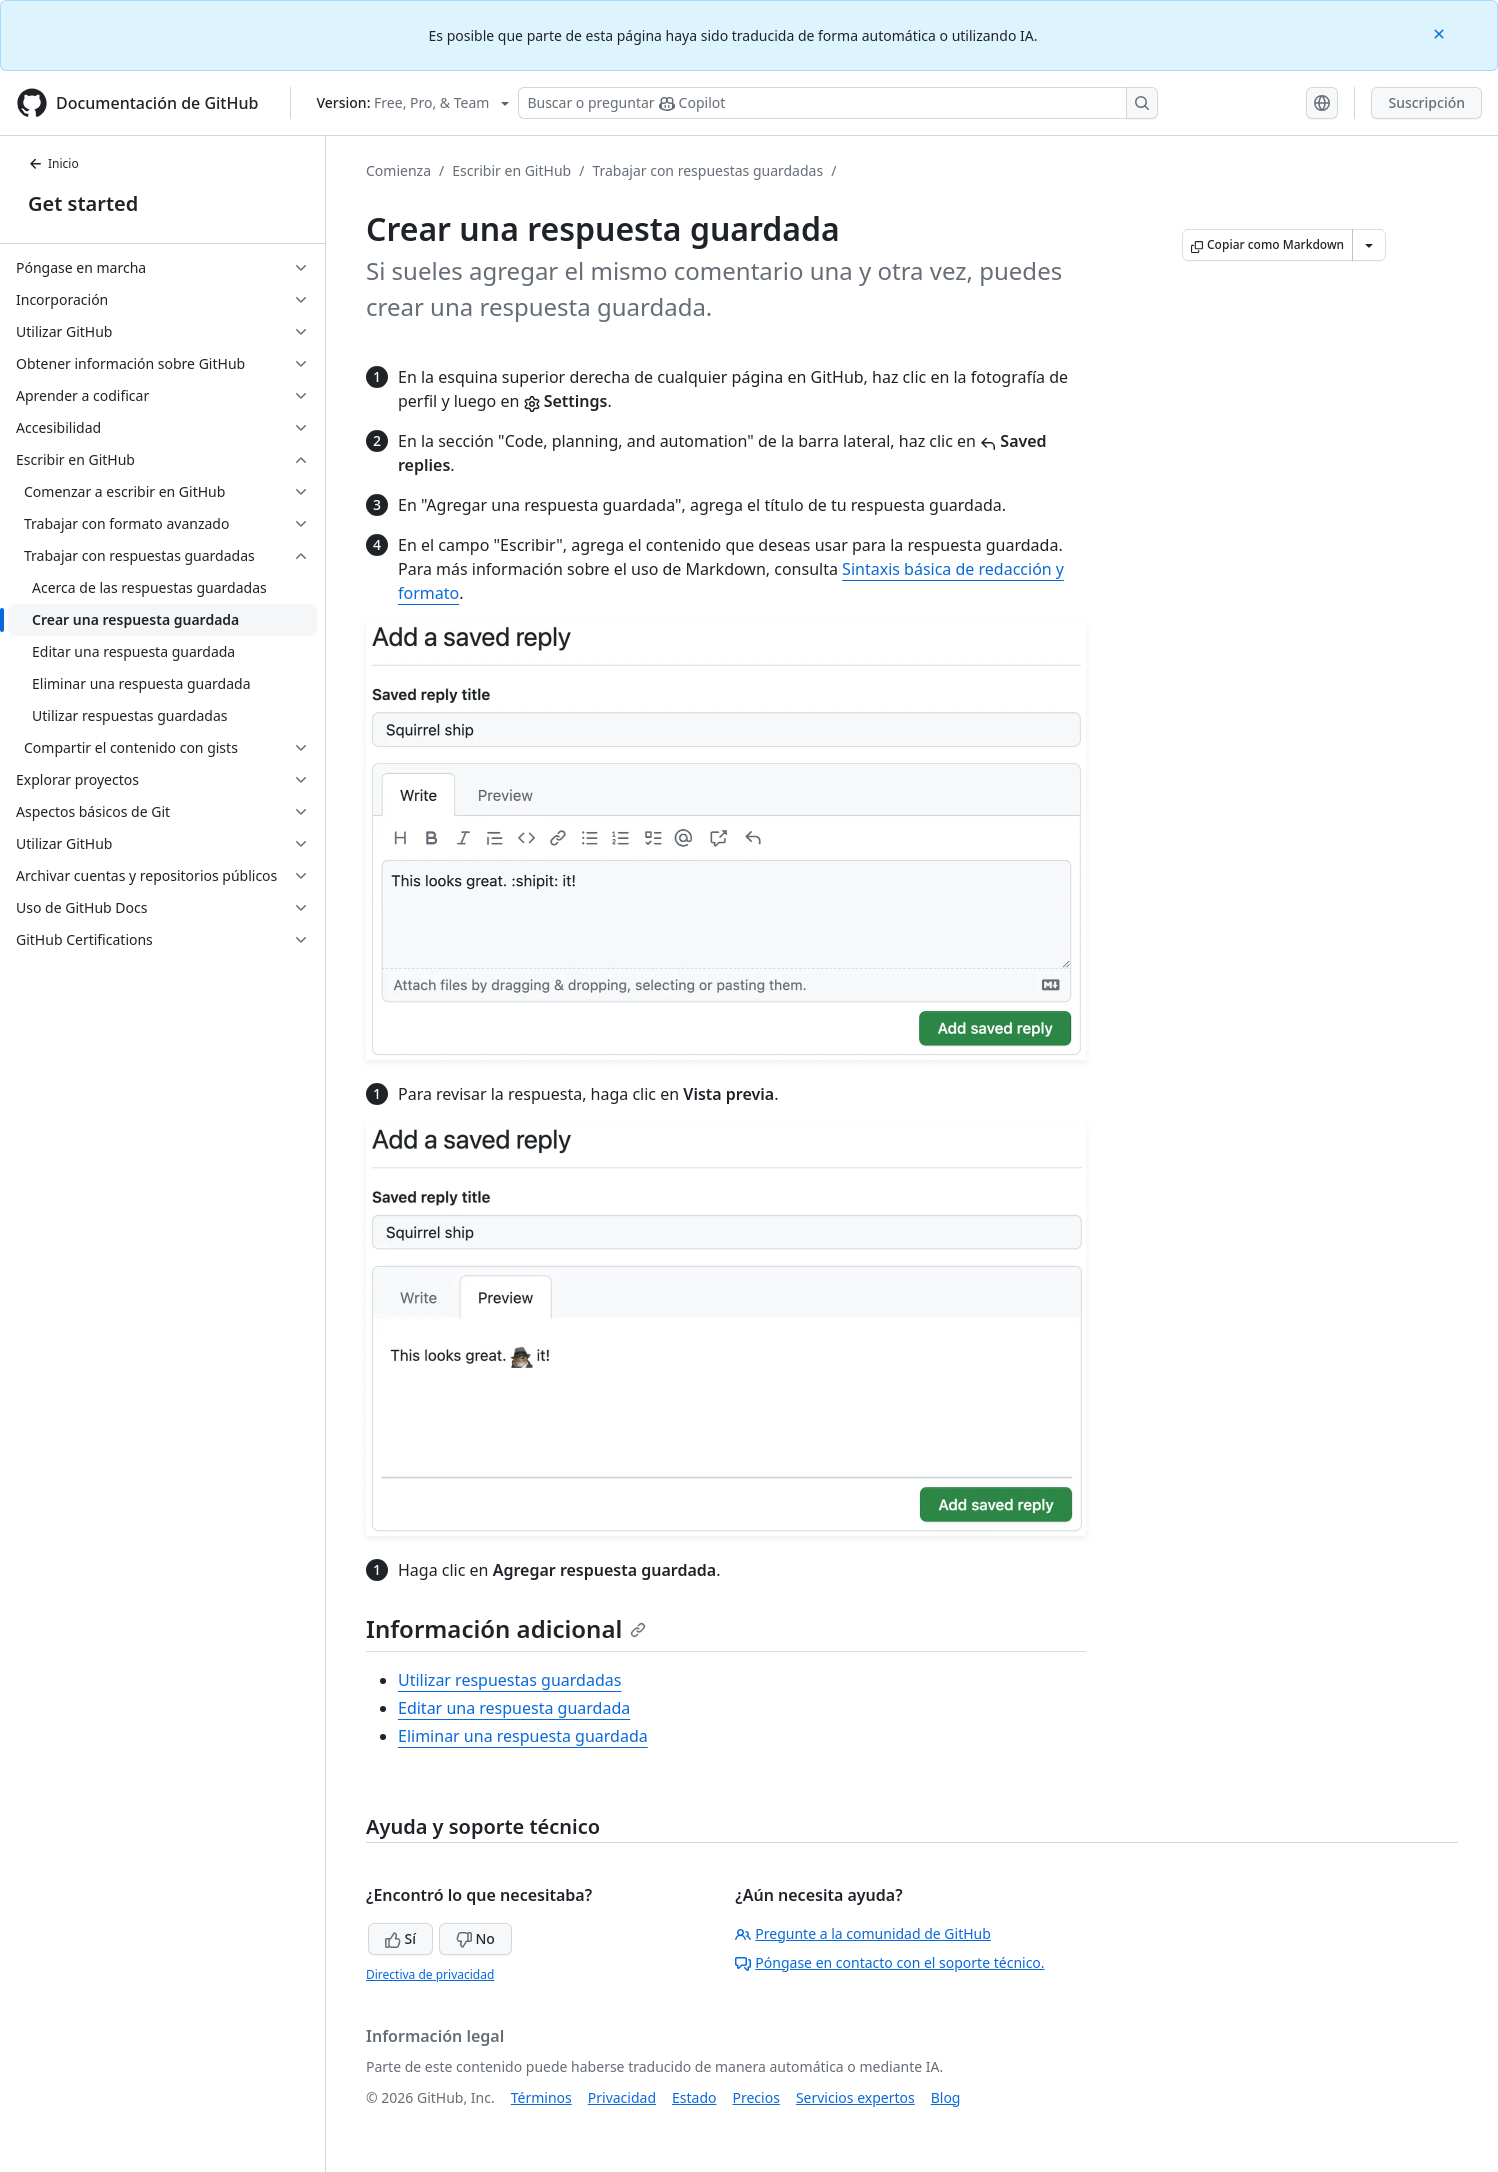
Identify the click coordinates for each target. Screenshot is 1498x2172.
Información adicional (506, 1628)
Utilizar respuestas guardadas (509, 1680)
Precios (756, 2097)
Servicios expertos (855, 2097)
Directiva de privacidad (430, 1974)
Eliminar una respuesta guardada (523, 1736)
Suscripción (1426, 102)
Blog (946, 2097)
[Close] (1441, 32)
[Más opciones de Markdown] (1369, 245)
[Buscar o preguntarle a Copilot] (838, 103)
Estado (694, 2097)
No (475, 1938)
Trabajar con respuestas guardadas (707, 170)
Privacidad (622, 2097)
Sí (400, 1938)
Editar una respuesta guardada (514, 1708)
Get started (83, 203)
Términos (541, 2097)
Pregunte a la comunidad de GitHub (863, 1933)
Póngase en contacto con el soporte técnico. (889, 1962)
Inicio (53, 163)
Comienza (398, 170)
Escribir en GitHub (511, 170)
